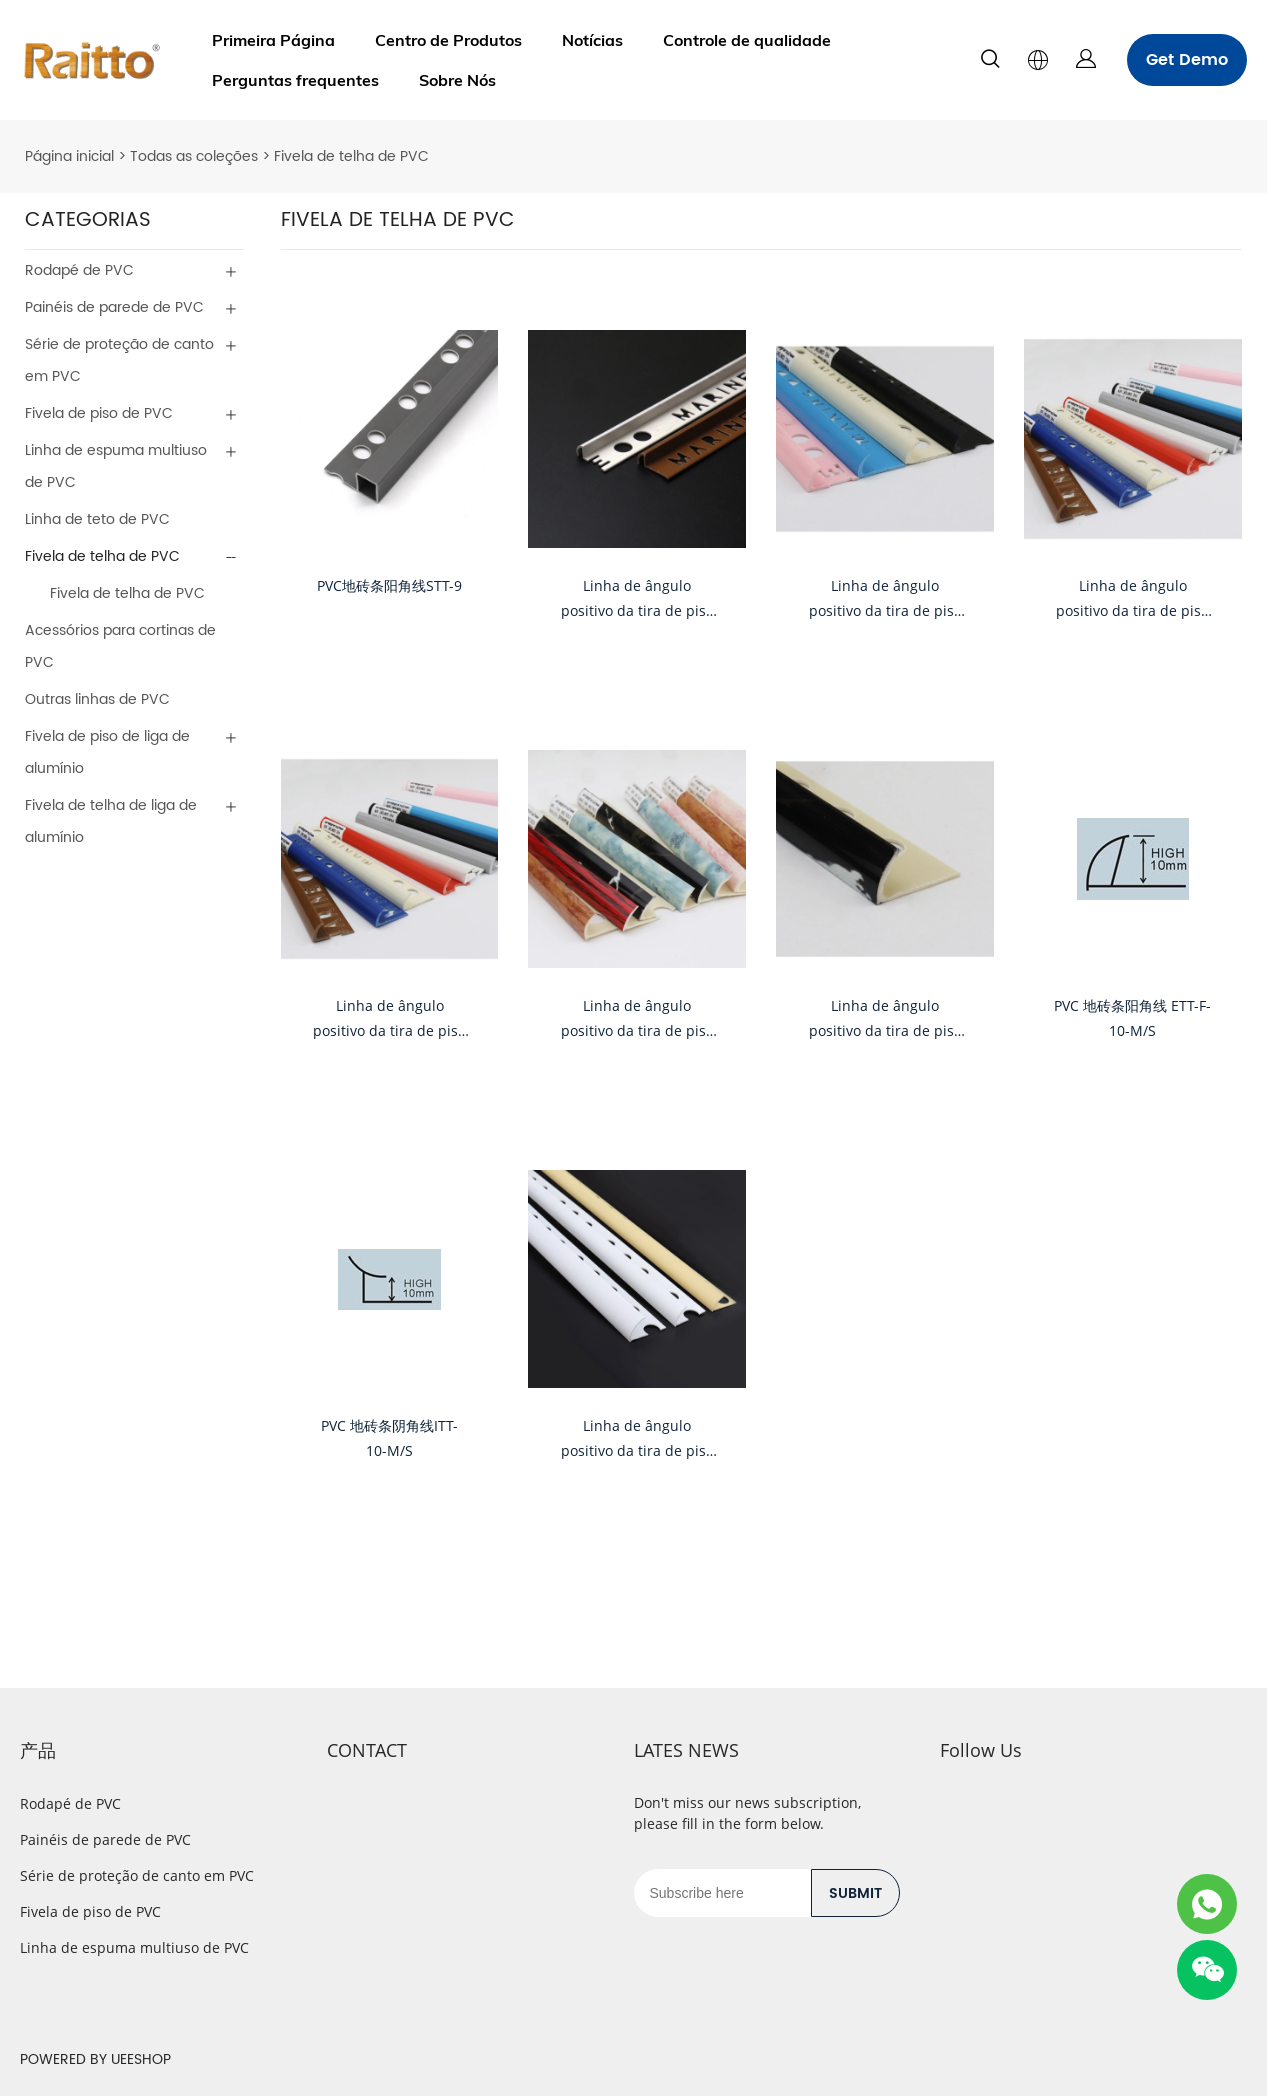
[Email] (722, 1893)
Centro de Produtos (448, 40)
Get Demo (1187, 60)
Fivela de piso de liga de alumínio (107, 752)
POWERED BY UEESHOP (95, 2059)
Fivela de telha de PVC (351, 156)
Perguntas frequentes (295, 80)
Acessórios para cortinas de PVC (120, 646)
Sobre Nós (457, 80)
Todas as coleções (194, 156)
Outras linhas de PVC (97, 699)
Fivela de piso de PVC (99, 413)
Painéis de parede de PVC (114, 307)
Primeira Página (273, 40)
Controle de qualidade (747, 40)
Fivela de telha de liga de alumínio (111, 821)
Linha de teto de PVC (97, 519)
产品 (38, 1750)
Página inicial (69, 156)
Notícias (592, 40)
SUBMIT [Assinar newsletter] (855, 1893)
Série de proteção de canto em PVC (119, 360)
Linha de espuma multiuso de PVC (116, 466)
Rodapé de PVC (79, 270)
